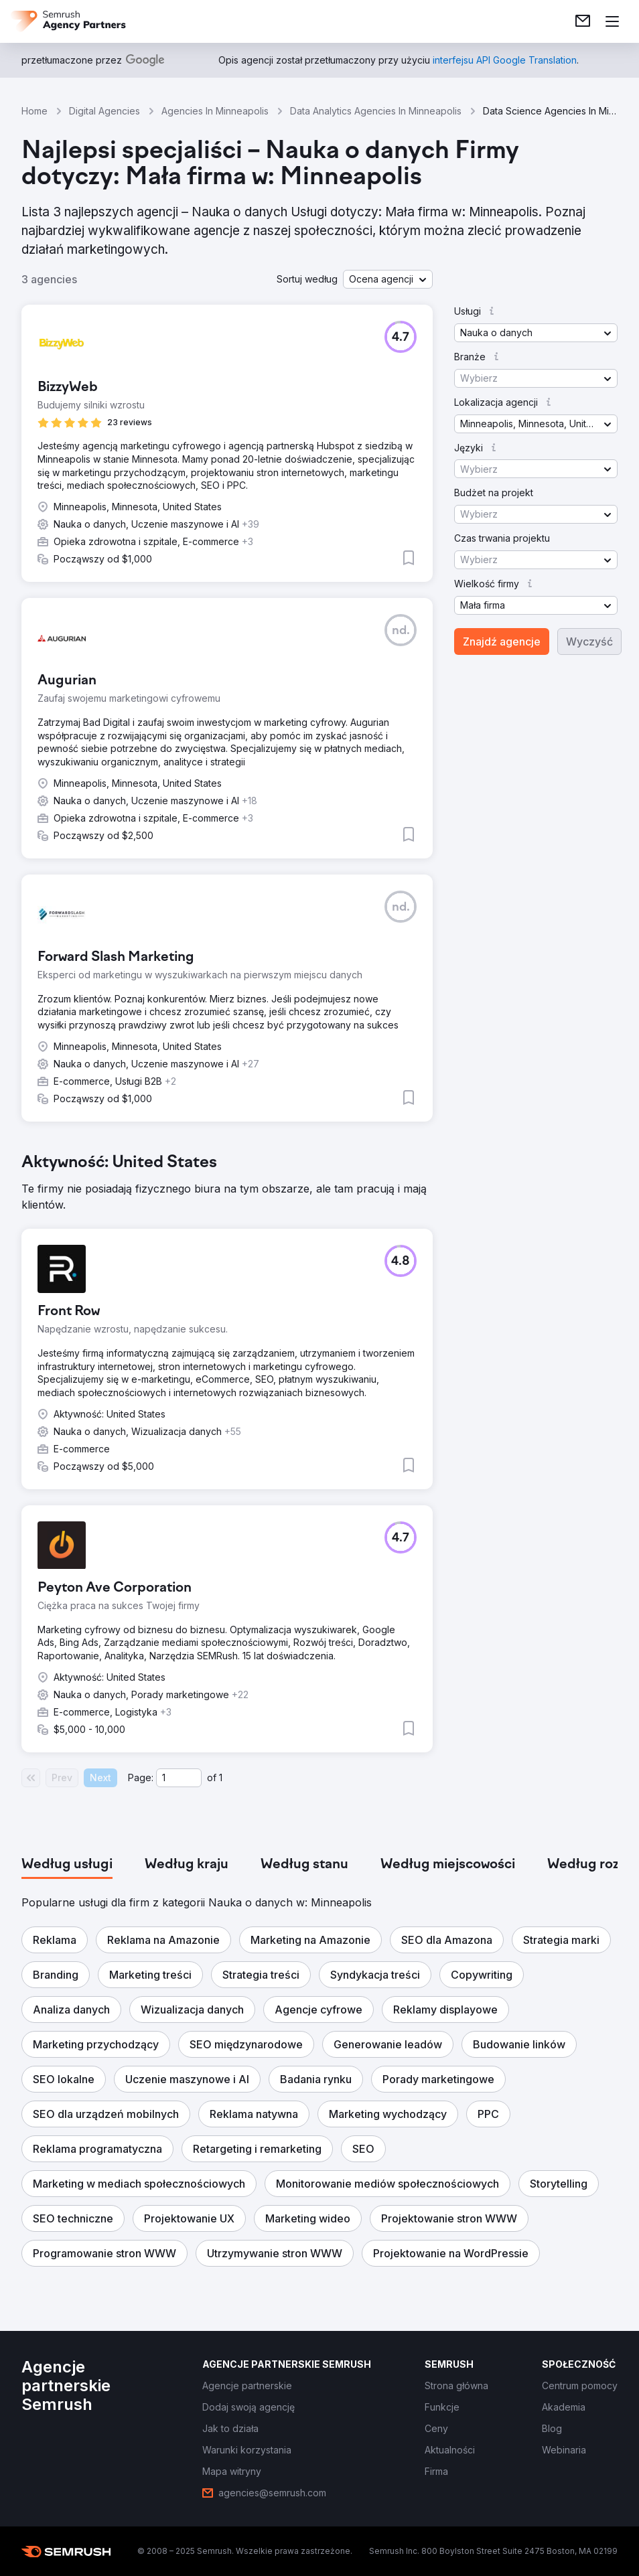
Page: (140, 1777)
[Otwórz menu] (612, 21)
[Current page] (179, 1778)
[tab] (67, 1864)
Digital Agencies (104, 111)
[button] (388, 279)
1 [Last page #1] (220, 1777)
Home (34, 111)
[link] (583, 21)
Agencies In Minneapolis (215, 111)
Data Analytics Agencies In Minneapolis (376, 111)
